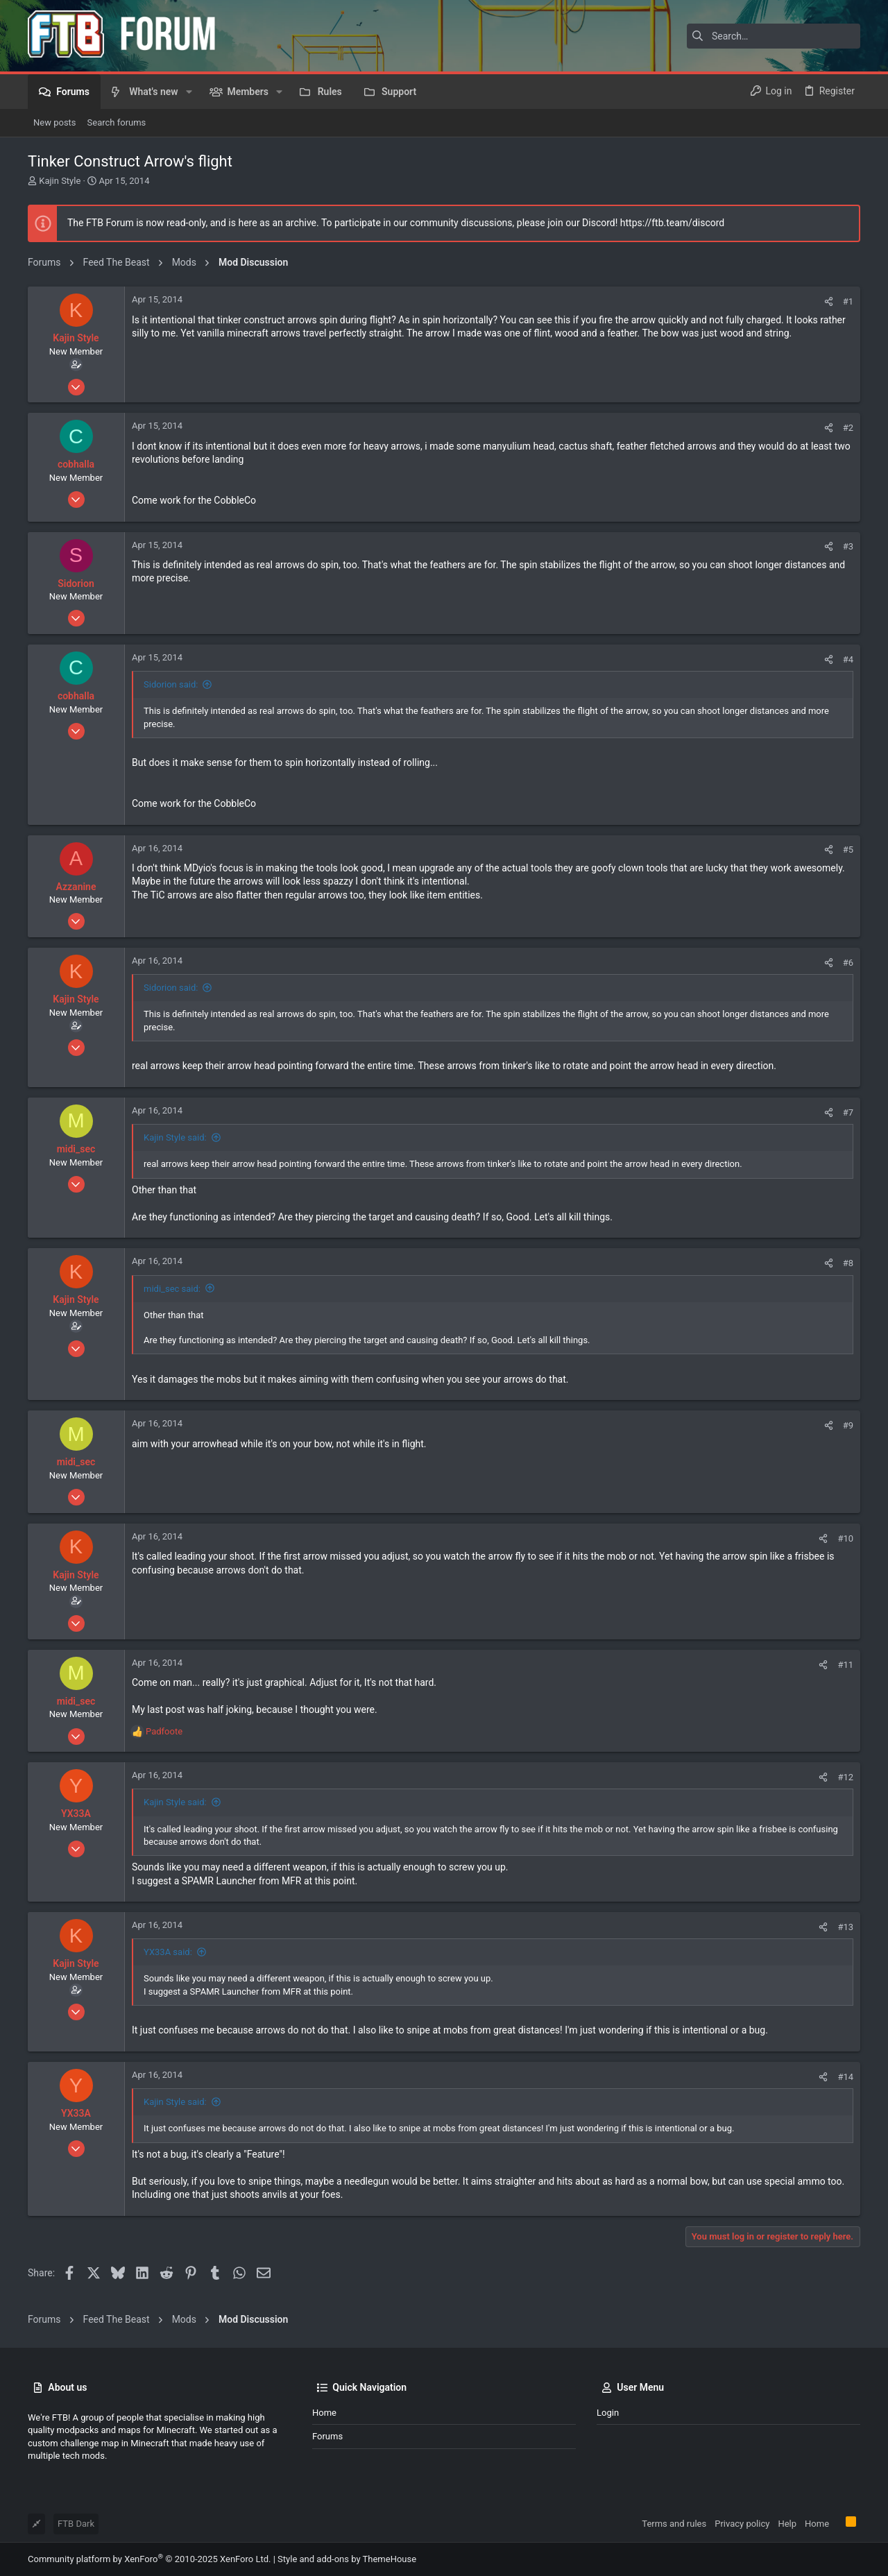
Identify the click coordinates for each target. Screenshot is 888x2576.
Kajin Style (59, 181)
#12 (845, 1777)
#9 (848, 1425)
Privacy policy (742, 2523)
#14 (845, 2077)
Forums (327, 2436)
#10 (845, 1538)
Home (324, 2412)
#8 (848, 1263)
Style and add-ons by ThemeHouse (347, 2559)
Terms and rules (674, 2523)
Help (787, 2523)
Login (608, 2412)
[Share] (828, 301)
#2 (848, 428)
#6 (848, 962)
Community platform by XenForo (149, 2559)
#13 (845, 1927)
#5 (848, 849)
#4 (848, 659)
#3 (848, 546)
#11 (845, 1665)
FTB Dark (76, 2523)
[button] (189, 92)
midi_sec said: (172, 1288)
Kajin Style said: (175, 1137)
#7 (848, 1112)
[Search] (773, 36)
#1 (848, 301)
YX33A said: (168, 1952)
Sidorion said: (171, 684)
